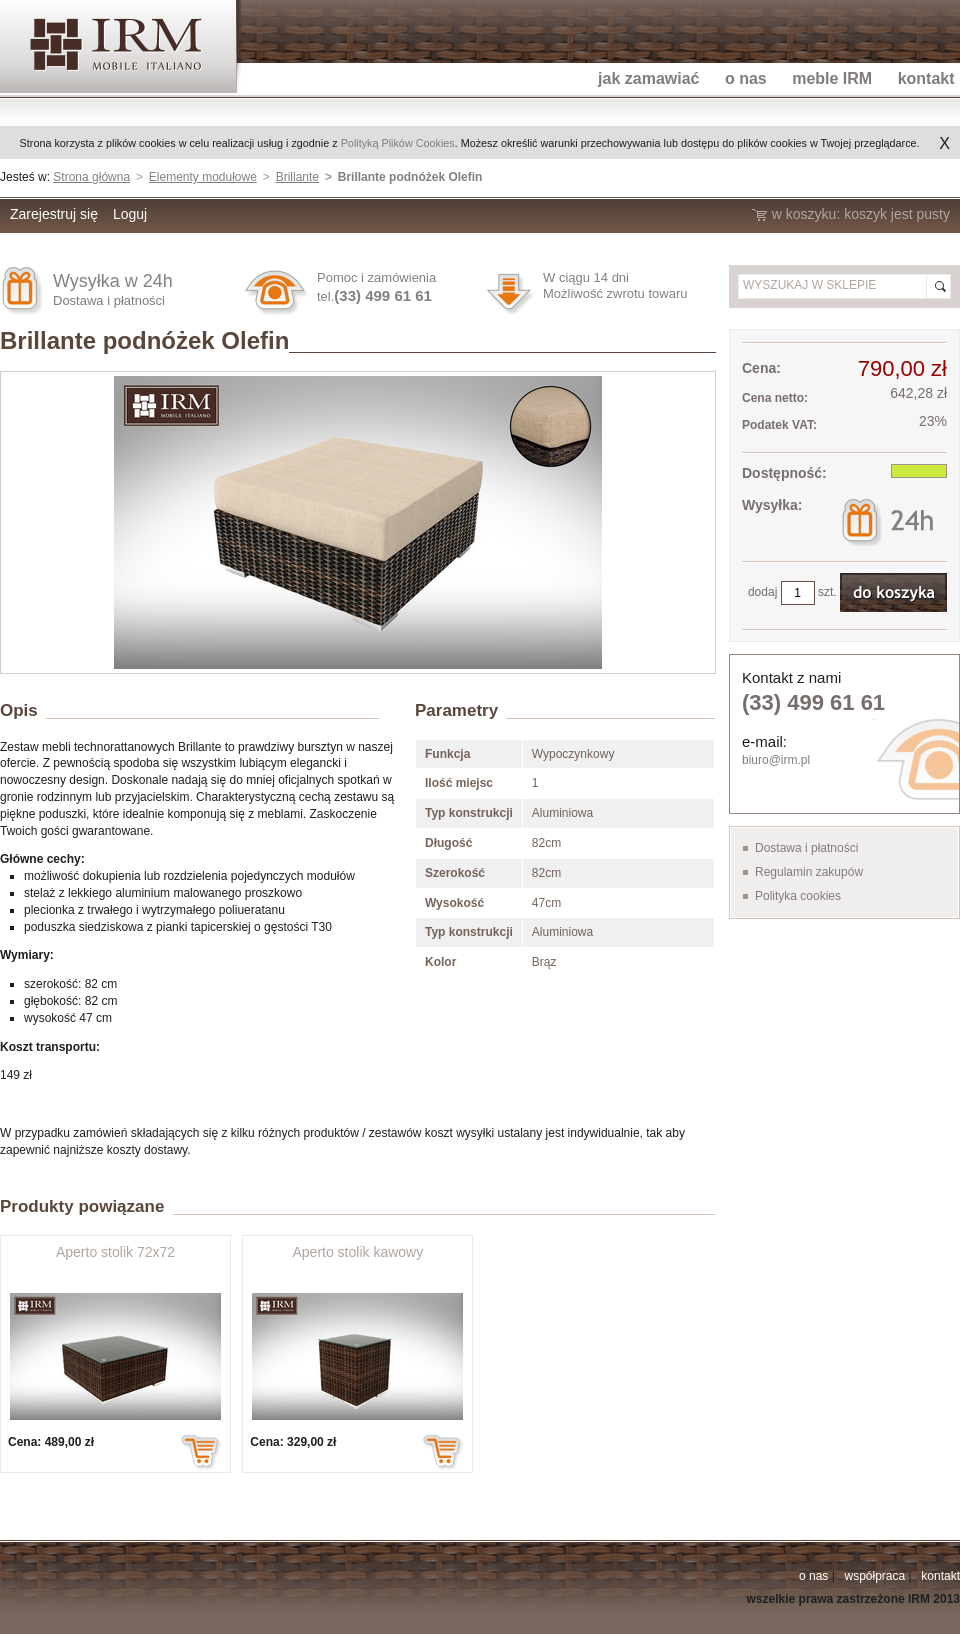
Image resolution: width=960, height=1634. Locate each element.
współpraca (874, 1576)
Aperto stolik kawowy (357, 1252)
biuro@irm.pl (776, 760)
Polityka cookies (798, 896)
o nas (813, 1576)
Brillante (297, 177)
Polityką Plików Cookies (398, 143)
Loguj (130, 214)
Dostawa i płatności (109, 300)
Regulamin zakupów (809, 872)
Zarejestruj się (54, 214)
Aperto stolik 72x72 (115, 1252)
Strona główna (91, 177)
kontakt (940, 1576)
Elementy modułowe (203, 177)
